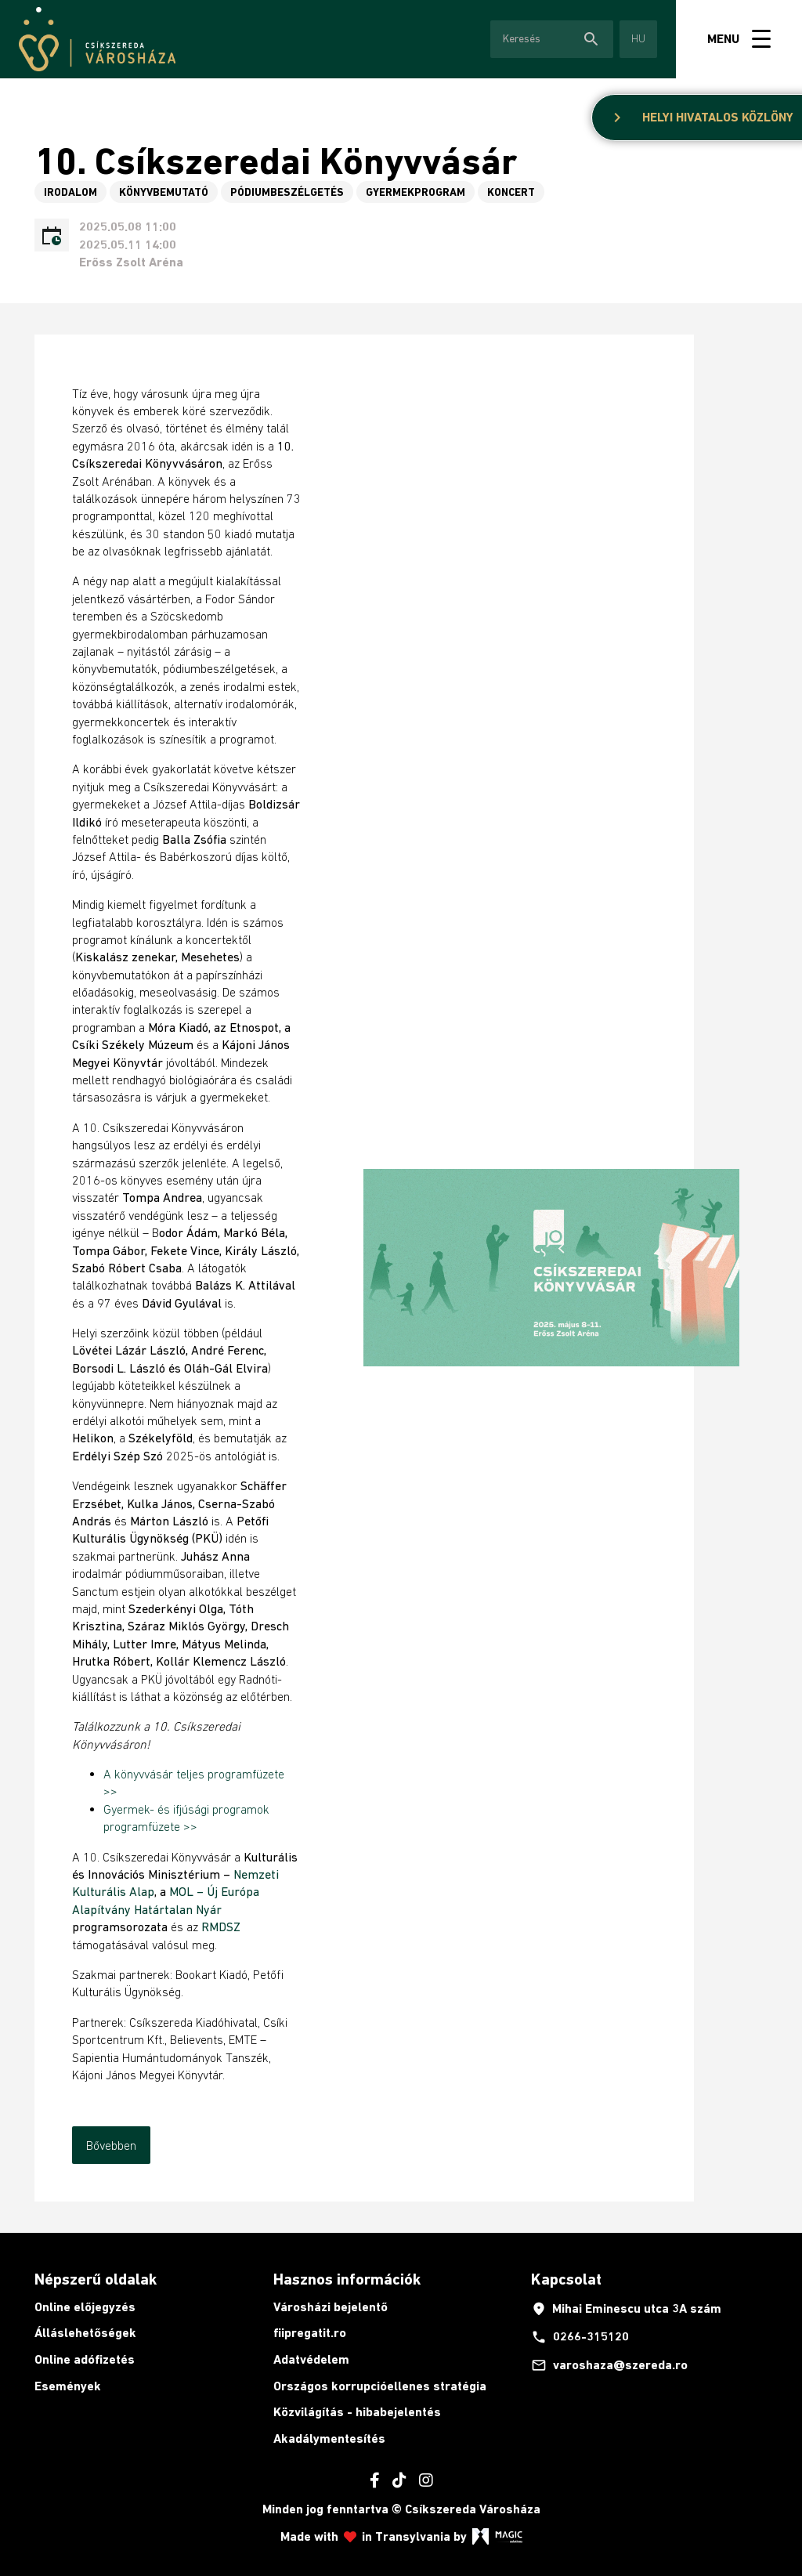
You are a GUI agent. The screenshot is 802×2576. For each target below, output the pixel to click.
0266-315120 (580, 2337)
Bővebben (111, 2145)
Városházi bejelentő (330, 2306)
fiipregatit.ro (309, 2332)
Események (67, 2386)
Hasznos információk (347, 2279)
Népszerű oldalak (95, 2279)
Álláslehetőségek (85, 2332)
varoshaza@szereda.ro (609, 2365)
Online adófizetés (84, 2359)
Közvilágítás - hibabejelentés (357, 2411)
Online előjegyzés (84, 2306)
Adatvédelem (311, 2359)
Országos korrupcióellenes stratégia (379, 2386)
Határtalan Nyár (178, 1909)
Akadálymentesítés (329, 2438)
